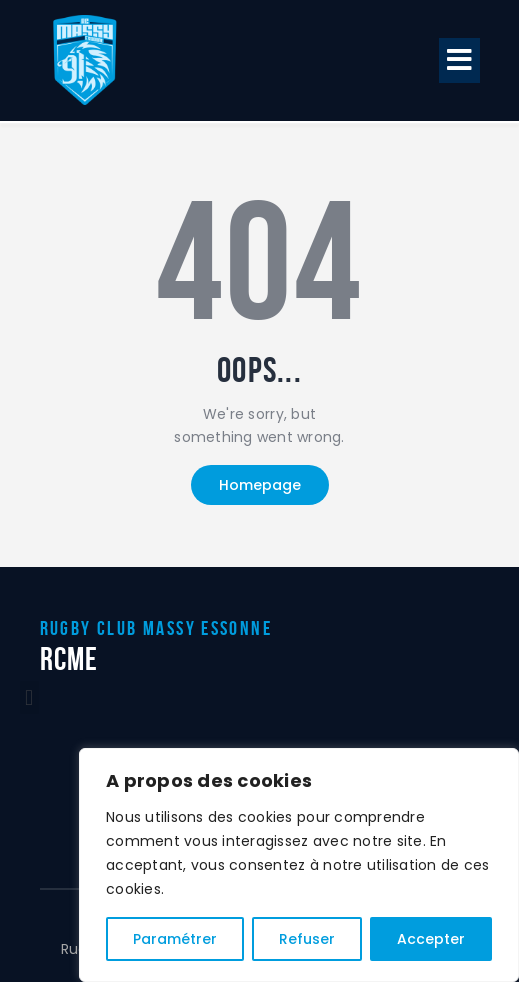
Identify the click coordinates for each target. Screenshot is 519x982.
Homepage (260, 485)
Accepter (431, 939)
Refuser (307, 939)
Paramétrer (175, 939)
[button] (460, 60)
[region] (299, 865)
